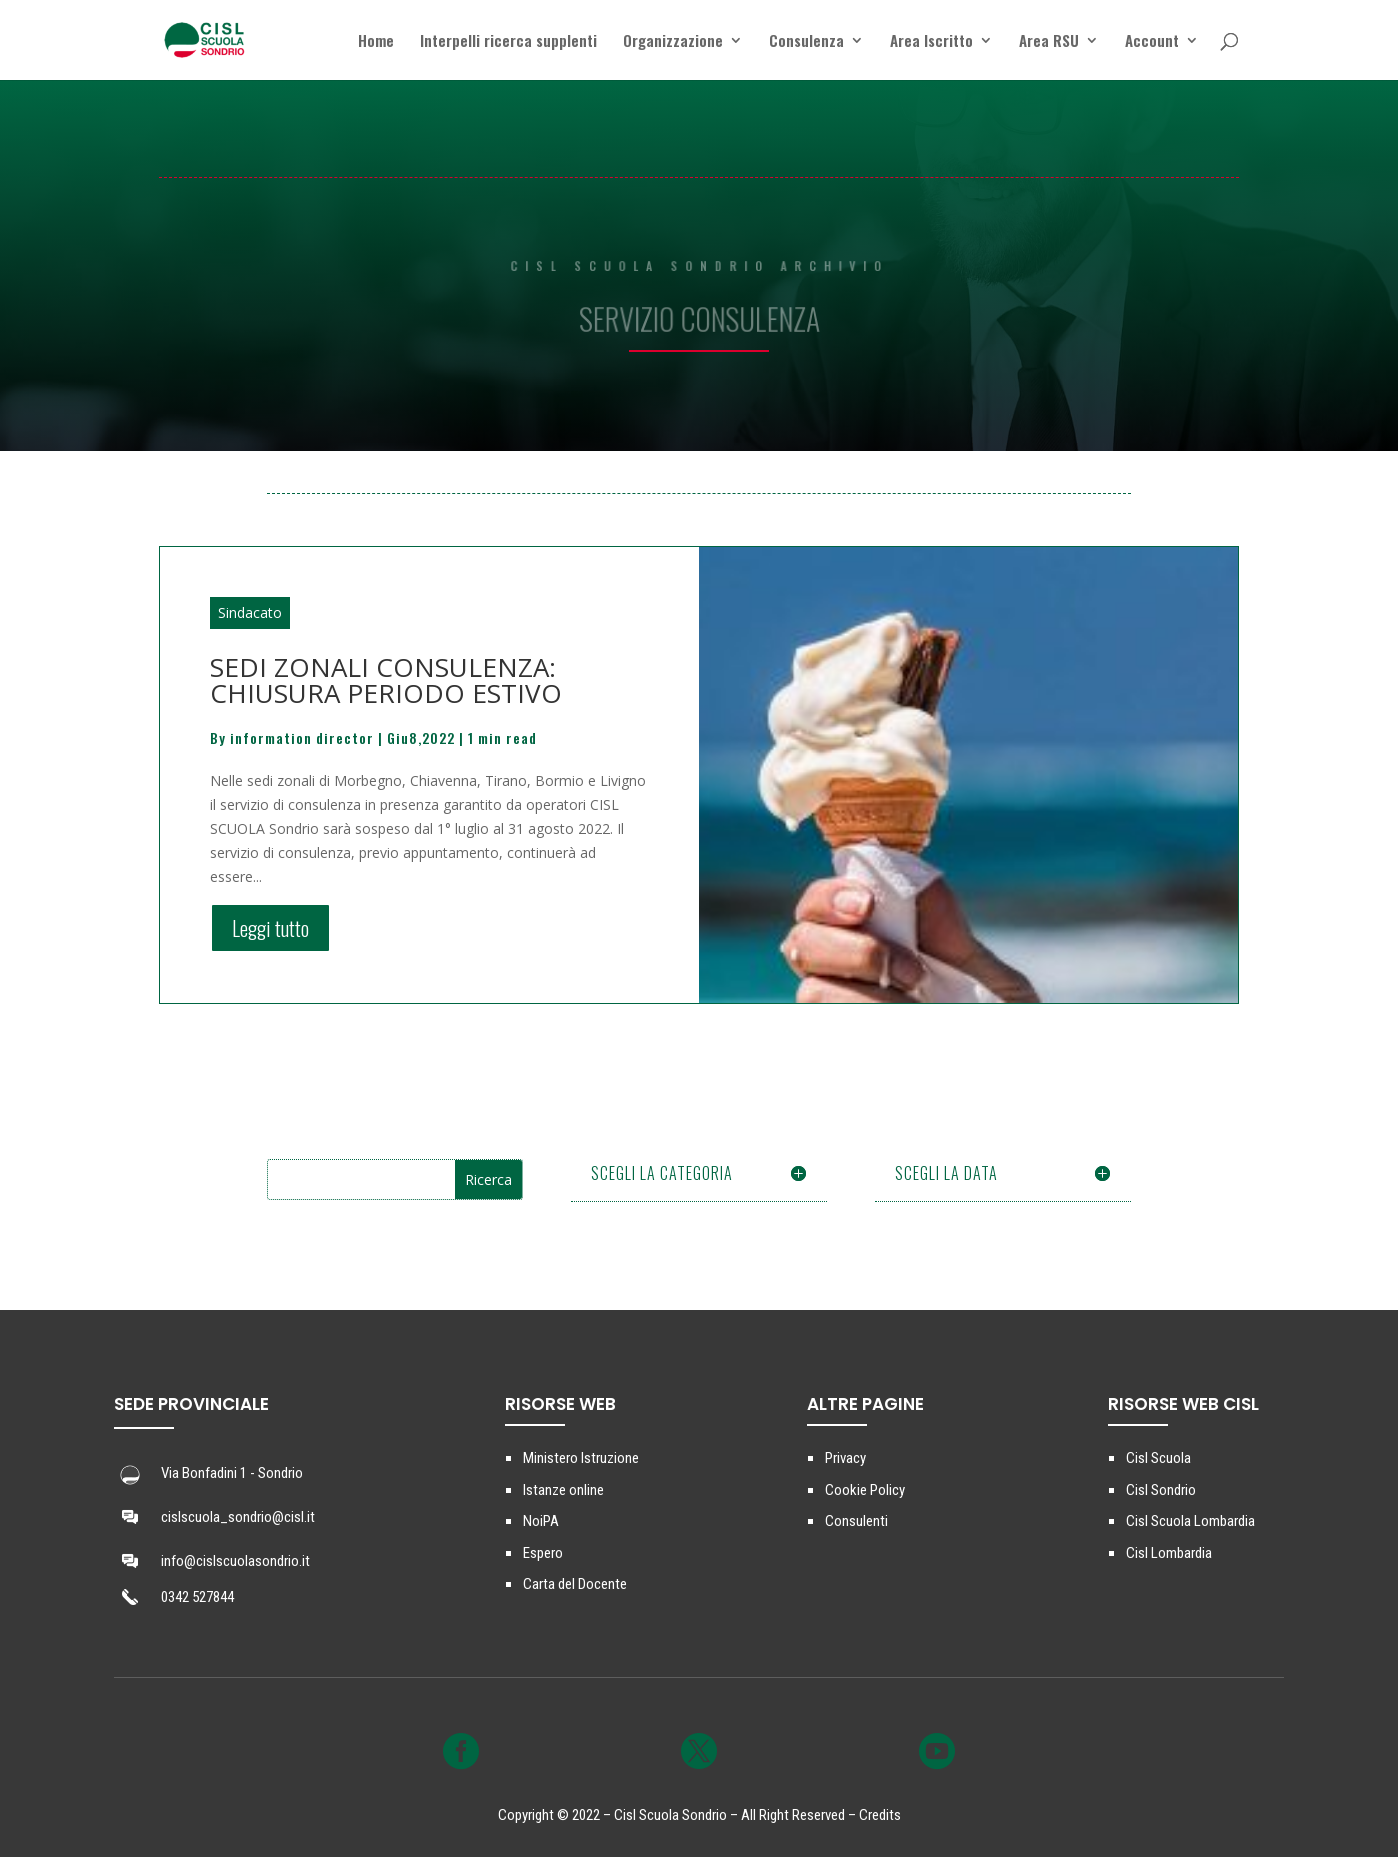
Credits (880, 1815)
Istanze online (563, 1490)
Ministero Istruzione (581, 1458)
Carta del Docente (575, 1584)
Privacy (845, 1458)
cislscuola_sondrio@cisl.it (238, 1517)
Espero (543, 1553)
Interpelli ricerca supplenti (508, 42)
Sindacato (250, 612)
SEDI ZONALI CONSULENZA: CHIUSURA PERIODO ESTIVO (386, 680)
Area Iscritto (931, 42)
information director (302, 737)
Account (1152, 42)
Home (376, 42)
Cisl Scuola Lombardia (1190, 1521)
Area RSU (1049, 42)
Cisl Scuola (1158, 1458)
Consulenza (806, 42)
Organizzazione (673, 42)
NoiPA (541, 1521)
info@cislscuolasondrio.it (235, 1561)
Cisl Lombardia (1169, 1553)
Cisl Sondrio (1161, 1490)
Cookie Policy (865, 1490)
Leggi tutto (270, 928)
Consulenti (856, 1521)
